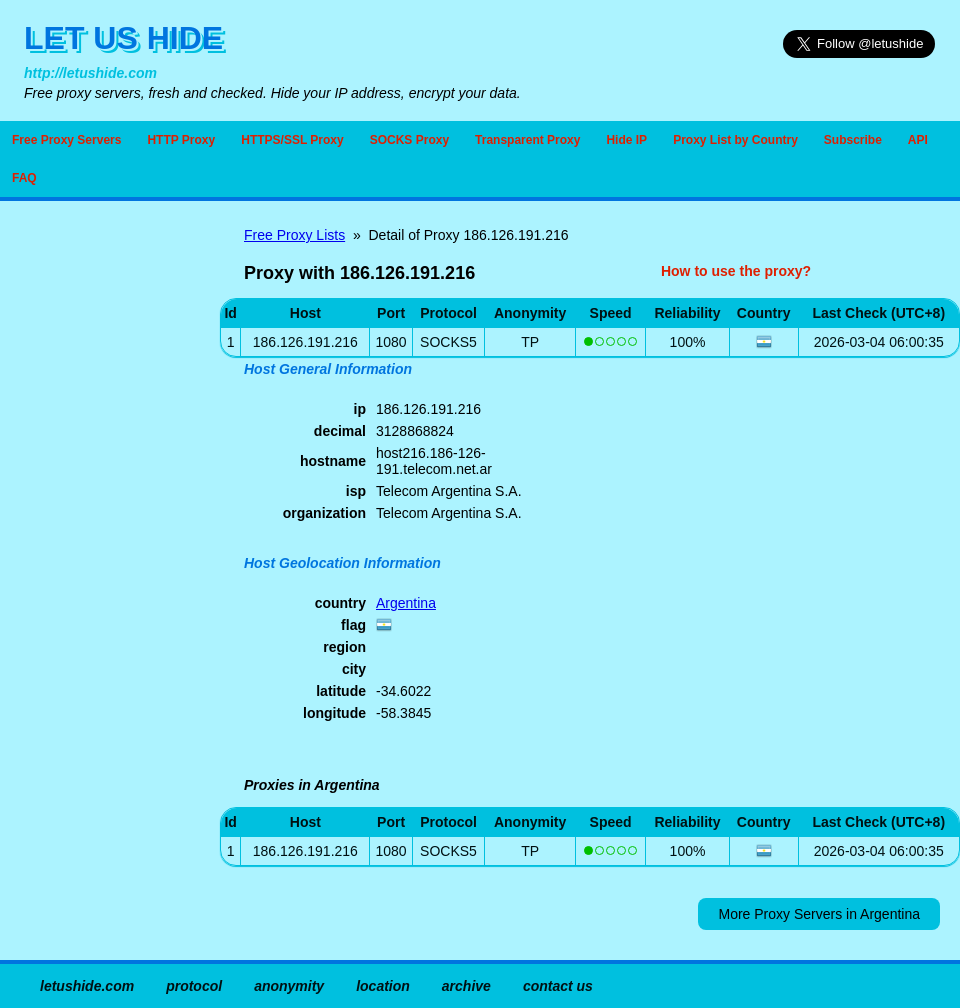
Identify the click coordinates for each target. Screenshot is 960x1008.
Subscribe (853, 140)
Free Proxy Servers (66, 140)
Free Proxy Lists (294, 235)
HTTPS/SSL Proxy (292, 140)
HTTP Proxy (181, 140)
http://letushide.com (90, 73)
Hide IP (626, 140)
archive (466, 986)
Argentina (406, 603)
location (383, 986)
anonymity (289, 986)
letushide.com (87, 986)
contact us (558, 986)
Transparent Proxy (527, 140)
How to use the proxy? (736, 271)
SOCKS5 (448, 342)
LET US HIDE (123, 38)
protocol (194, 986)
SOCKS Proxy (409, 140)
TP (530, 342)
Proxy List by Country (735, 140)
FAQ (24, 178)
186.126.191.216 (305, 851)
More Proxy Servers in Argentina (819, 914)
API (918, 140)
